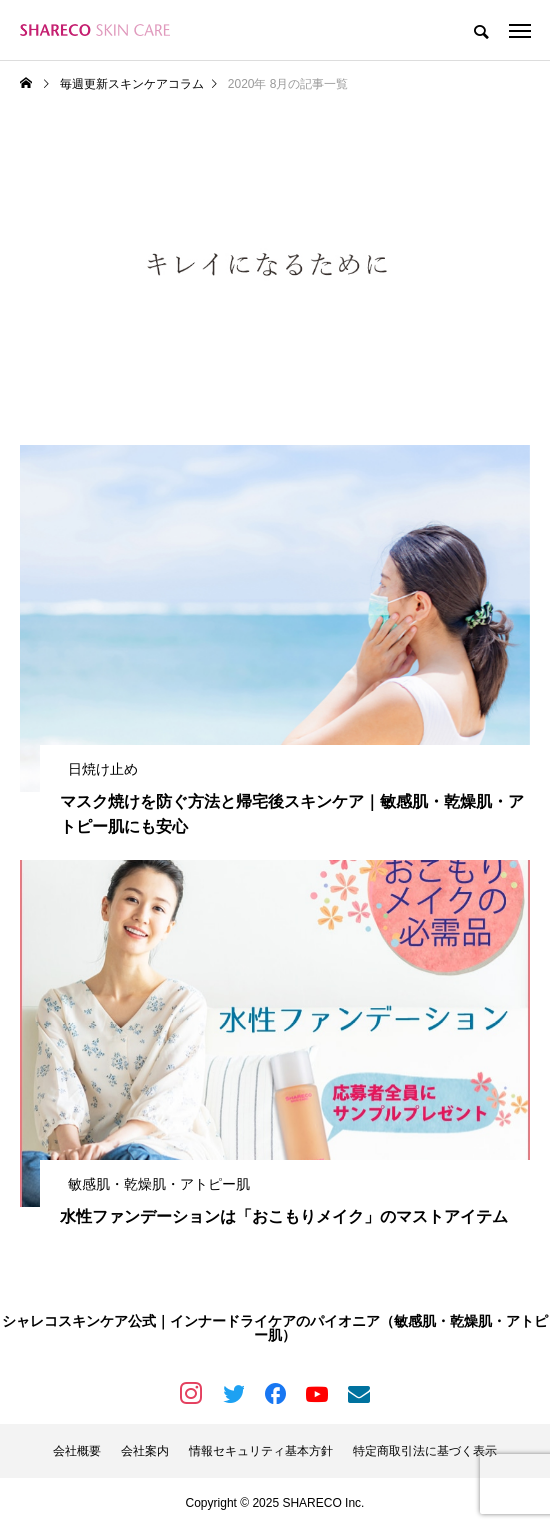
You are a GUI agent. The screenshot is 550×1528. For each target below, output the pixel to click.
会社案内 (145, 1451)
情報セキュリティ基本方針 (261, 1451)
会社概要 (77, 1451)
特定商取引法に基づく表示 (425, 1451)
